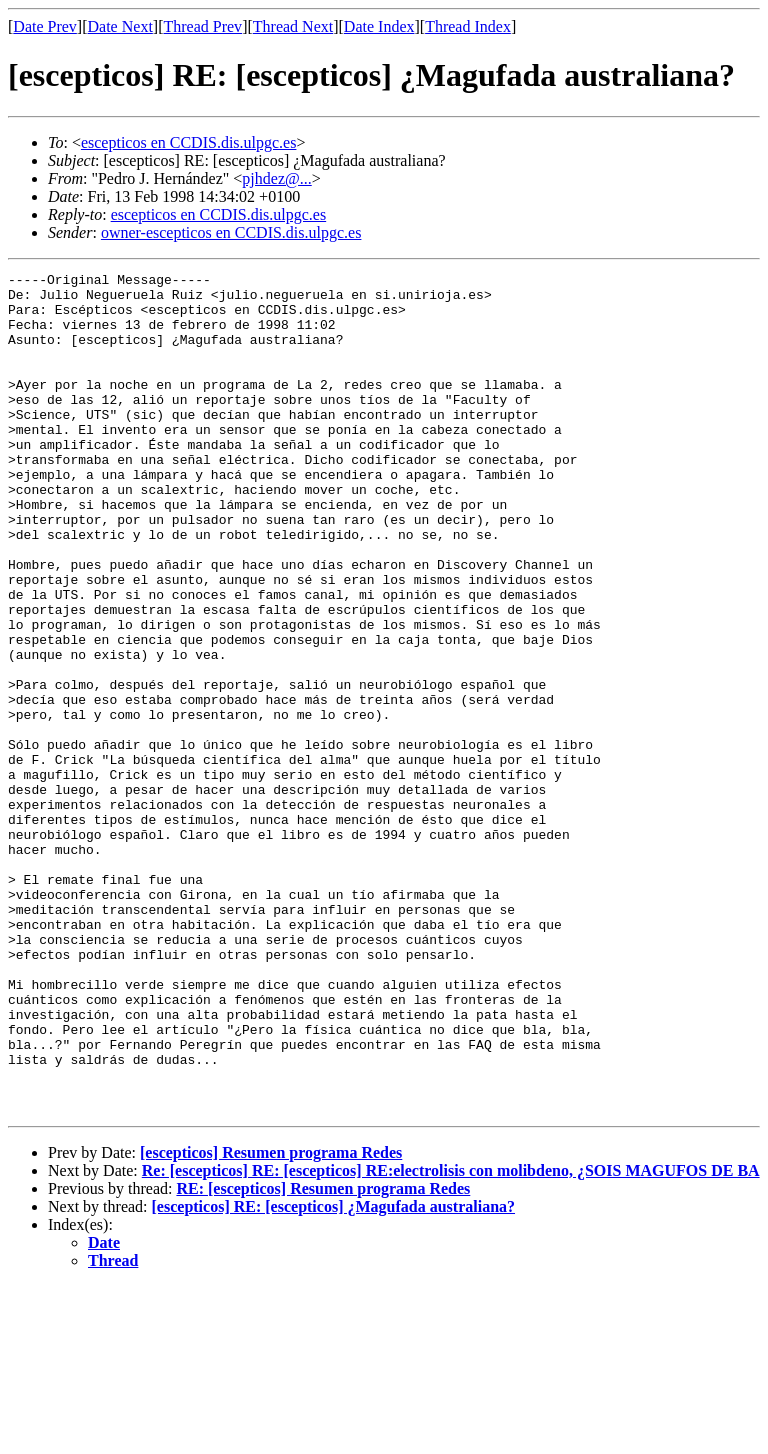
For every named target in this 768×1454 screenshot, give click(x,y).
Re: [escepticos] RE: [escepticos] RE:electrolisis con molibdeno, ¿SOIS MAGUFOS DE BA (451, 1338)
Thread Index (468, 26)
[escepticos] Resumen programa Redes (271, 1320)
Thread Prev (202, 26)
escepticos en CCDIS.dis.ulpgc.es (189, 142)
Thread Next (293, 26)
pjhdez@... (276, 178)
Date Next (120, 26)
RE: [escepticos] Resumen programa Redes (323, 1356)
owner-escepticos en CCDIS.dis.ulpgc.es (231, 232)
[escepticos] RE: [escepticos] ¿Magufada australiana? (334, 1374)
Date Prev (45, 26)
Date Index (379, 26)
